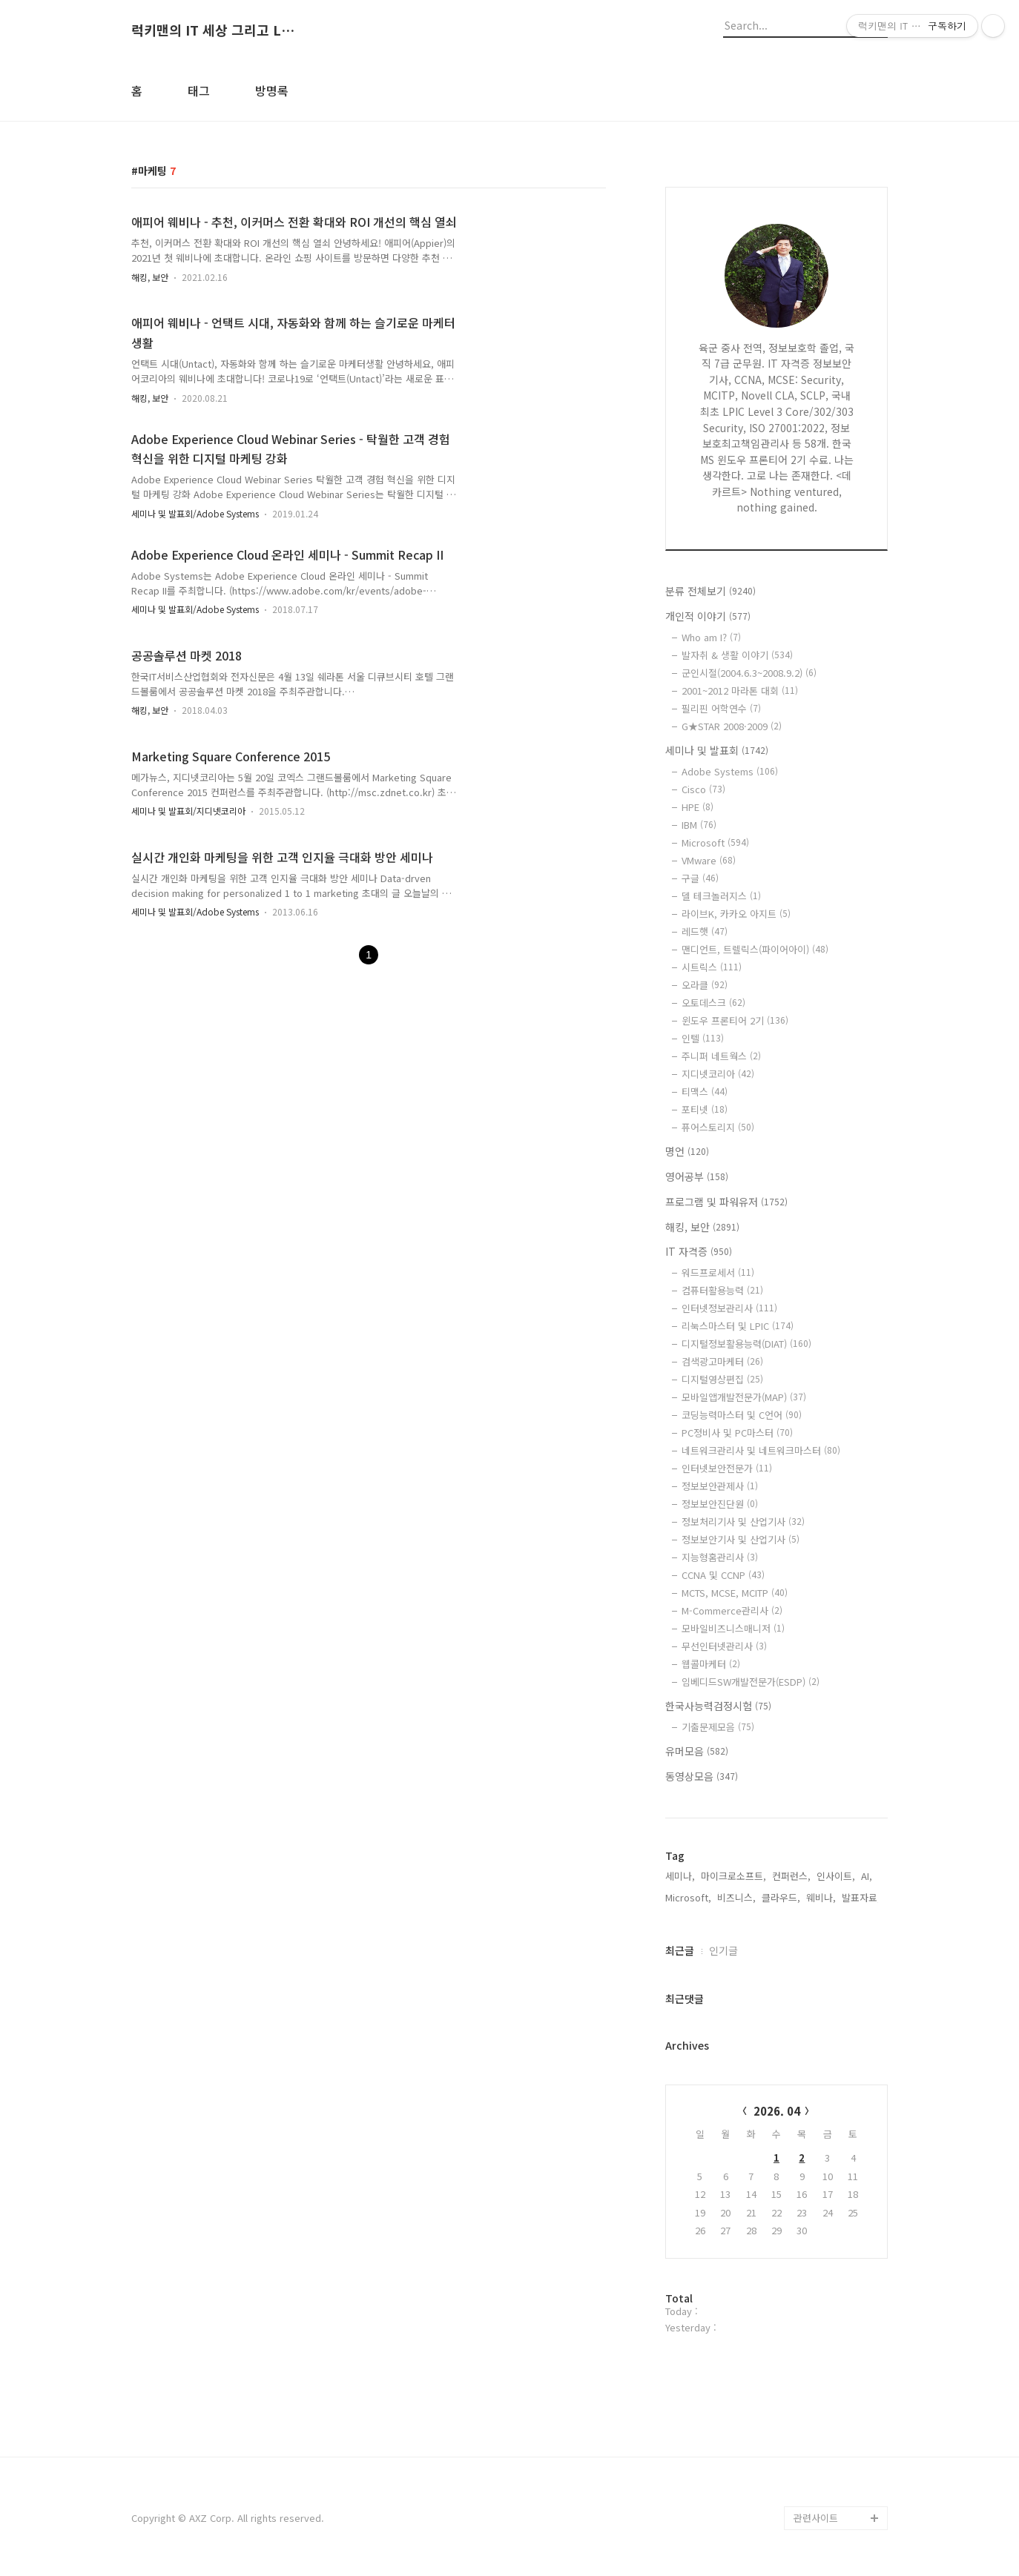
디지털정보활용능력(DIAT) (746, 1344)
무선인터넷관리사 (724, 1646)
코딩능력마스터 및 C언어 (742, 1415)
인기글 (723, 1950)
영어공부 (696, 1176)
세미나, (680, 1876)
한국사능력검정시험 (718, 1705)
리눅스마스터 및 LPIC (738, 1326)
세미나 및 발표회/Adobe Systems (195, 513)
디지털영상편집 (722, 1379)
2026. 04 (776, 2111)
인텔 (703, 1038)
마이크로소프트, (733, 1876)
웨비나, (821, 1897)
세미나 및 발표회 (716, 750)
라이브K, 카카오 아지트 (736, 914)
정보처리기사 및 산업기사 (743, 1521)
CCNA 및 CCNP (723, 1575)
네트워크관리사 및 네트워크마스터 (761, 1450)
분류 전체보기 (710, 590)
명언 (687, 1151)
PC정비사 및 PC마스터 (737, 1433)
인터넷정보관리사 (729, 1308)
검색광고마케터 (722, 1361)
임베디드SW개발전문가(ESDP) (751, 1682)
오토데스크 (713, 1003)
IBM (699, 825)
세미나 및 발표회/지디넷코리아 (188, 810)
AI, (866, 1876)
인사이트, (836, 1876)
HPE (697, 807)
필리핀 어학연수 (721, 708)
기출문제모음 (718, 1727)
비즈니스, (736, 1897)
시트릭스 (712, 967)
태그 (199, 90)
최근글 (679, 1950)
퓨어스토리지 (718, 1127)
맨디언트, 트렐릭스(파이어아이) (755, 949)
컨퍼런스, (791, 1876)
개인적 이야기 (708, 616)
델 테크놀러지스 (721, 896)
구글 (700, 878)
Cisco (703, 789)
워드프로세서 (718, 1272)
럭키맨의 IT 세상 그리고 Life (212, 30)
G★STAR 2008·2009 (732, 726)
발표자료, (861, 1897)
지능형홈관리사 (720, 1557)
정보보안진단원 (720, 1504)
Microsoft (715, 842)
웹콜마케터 (711, 1664)
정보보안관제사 (720, 1486)
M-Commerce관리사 (732, 1610)
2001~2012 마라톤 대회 (740, 690)
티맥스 (705, 1092)
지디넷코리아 (718, 1074)
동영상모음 (701, 1776)
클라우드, (781, 1897)
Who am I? (711, 637)
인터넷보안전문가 (727, 1468)
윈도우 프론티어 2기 (735, 1020)
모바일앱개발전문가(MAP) (744, 1397)
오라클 (705, 985)
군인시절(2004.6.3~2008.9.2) (749, 673)
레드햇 (705, 931)
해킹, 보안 (149, 277)
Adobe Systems (730, 771)
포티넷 (705, 1109)
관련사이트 (816, 2518)
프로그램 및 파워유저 (726, 1201)
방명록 (271, 90)
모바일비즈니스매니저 (733, 1628)
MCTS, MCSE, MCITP (735, 1593)
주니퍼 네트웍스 (721, 1056)
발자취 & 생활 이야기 (737, 655)
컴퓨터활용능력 (722, 1290)
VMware (709, 860)
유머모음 (696, 1751)
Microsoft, (688, 1897)
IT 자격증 (698, 1251)
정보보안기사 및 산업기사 (740, 1539)
